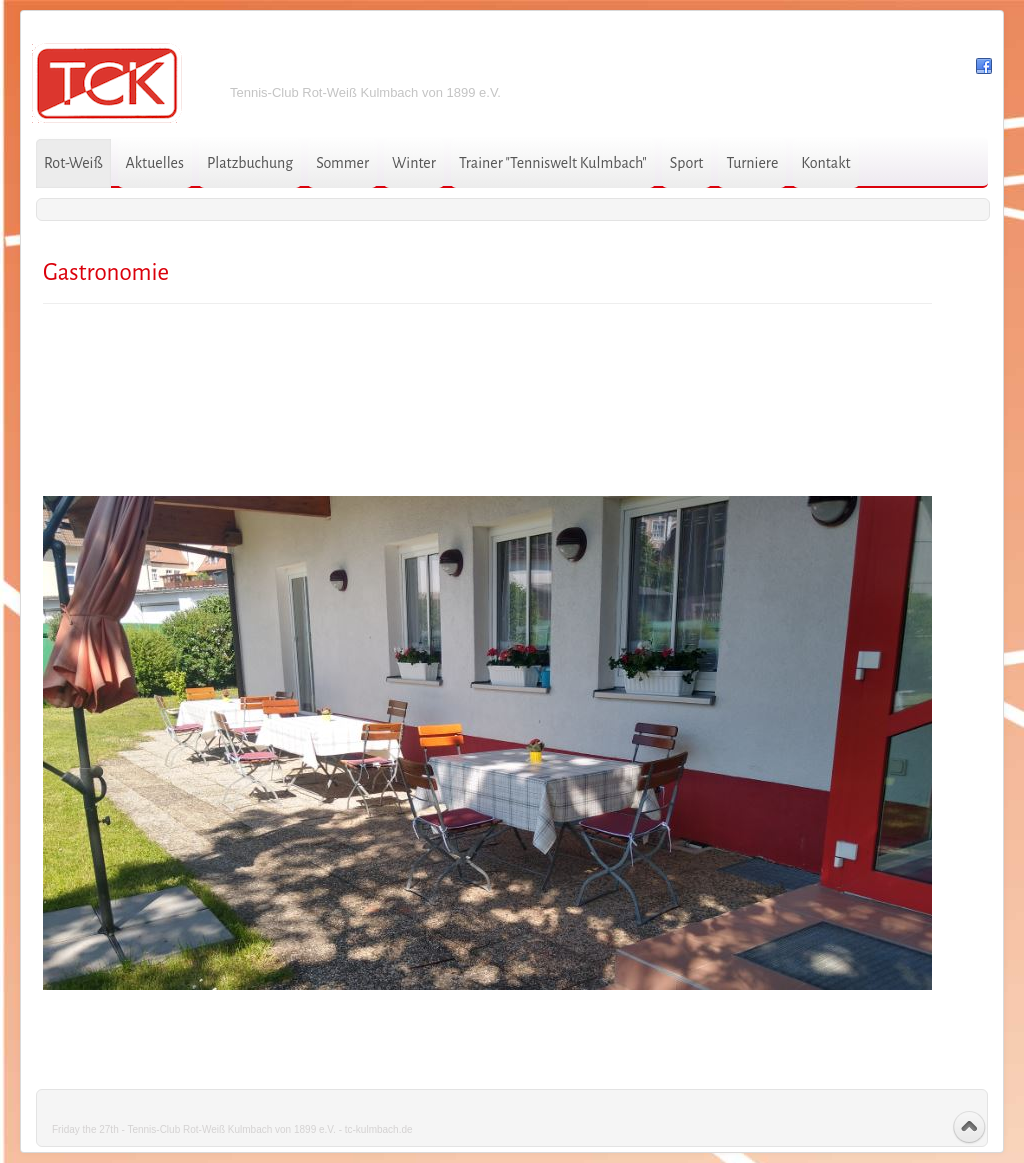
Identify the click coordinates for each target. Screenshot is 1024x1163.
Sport (687, 163)
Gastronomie (106, 272)
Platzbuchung (250, 163)
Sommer (342, 163)
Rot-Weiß (73, 163)
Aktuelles (155, 163)
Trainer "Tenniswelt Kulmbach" (553, 163)
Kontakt (825, 163)
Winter (414, 163)
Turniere (752, 163)
